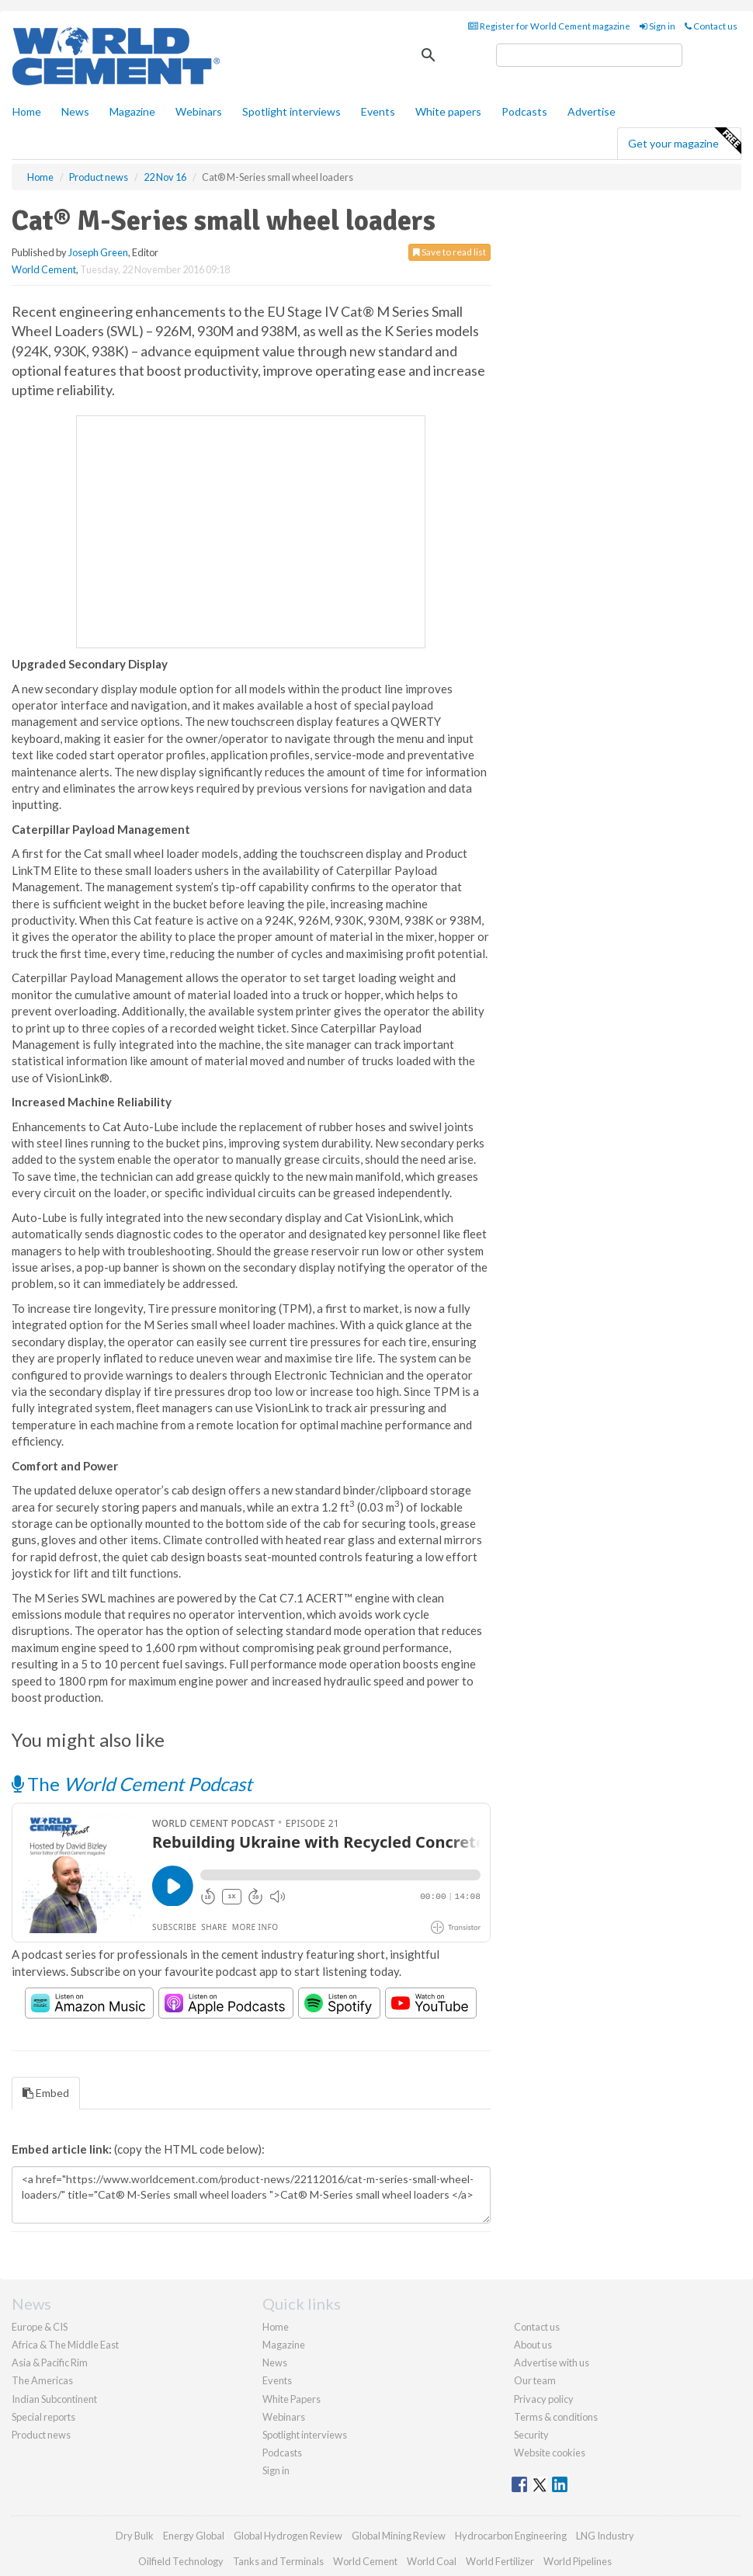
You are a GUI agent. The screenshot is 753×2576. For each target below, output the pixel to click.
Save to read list (449, 252)
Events (378, 111)
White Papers (291, 2399)
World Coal (431, 2561)
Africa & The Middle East (65, 2344)
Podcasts (524, 111)
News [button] (75, 111)
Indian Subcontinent (54, 2399)
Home (26, 111)
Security (531, 2434)
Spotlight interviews (291, 111)
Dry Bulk (135, 2535)
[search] (589, 55)
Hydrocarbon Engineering (511, 2535)
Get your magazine (684, 141)
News (274, 2362)
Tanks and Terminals (278, 2561)
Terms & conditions (556, 2417)
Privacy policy (544, 2399)
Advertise (591, 111)
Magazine (132, 111)
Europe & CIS (40, 2327)
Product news (41, 2434)
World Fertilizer (500, 2561)
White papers (448, 111)
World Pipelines (577, 2561)
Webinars (198, 111)
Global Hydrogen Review (288, 2535)
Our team (535, 2380)
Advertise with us (551, 2362)
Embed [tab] (46, 2092)
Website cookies (549, 2452)
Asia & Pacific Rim (50, 2362)
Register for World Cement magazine (549, 26)
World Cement (44, 269)
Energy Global (193, 2535)
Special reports (43, 2417)
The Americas (42, 2380)
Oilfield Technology (181, 2561)
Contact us (711, 26)
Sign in (657, 26)
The (132, 1783)
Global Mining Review (399, 2535)
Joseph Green (98, 252)
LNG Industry (605, 2535)
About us (533, 2344)
